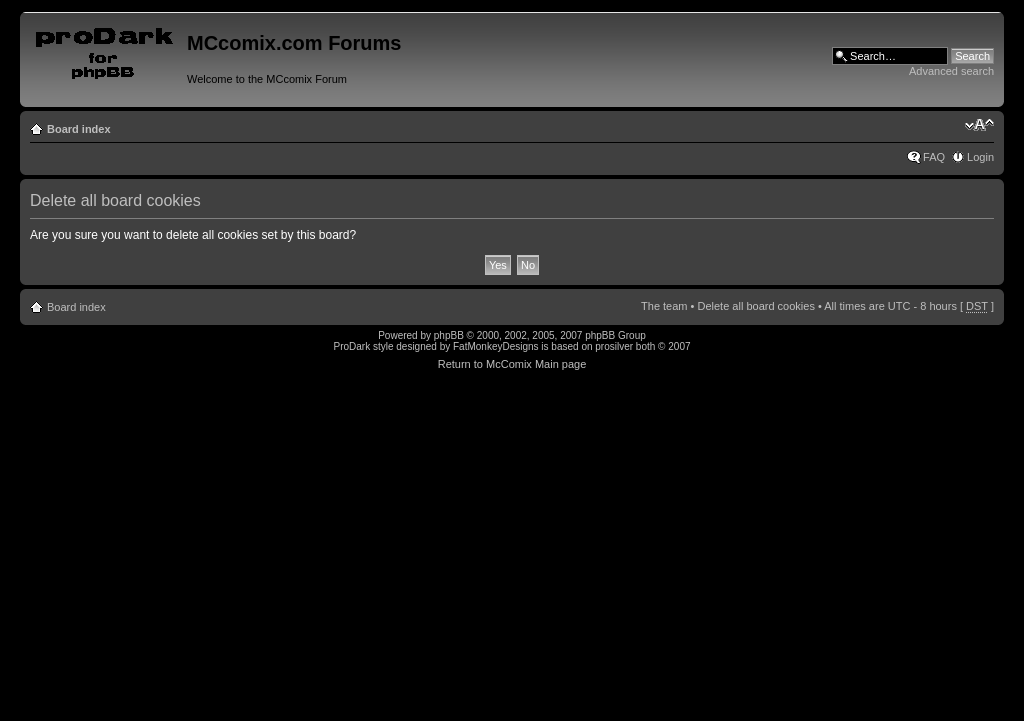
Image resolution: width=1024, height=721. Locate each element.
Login (980, 157)
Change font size (979, 125)
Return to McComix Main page (512, 364)
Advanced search (951, 71)
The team (664, 306)
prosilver (614, 346)
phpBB (449, 335)
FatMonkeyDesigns (496, 346)
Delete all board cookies (755, 306)
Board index (79, 129)
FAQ (934, 157)
